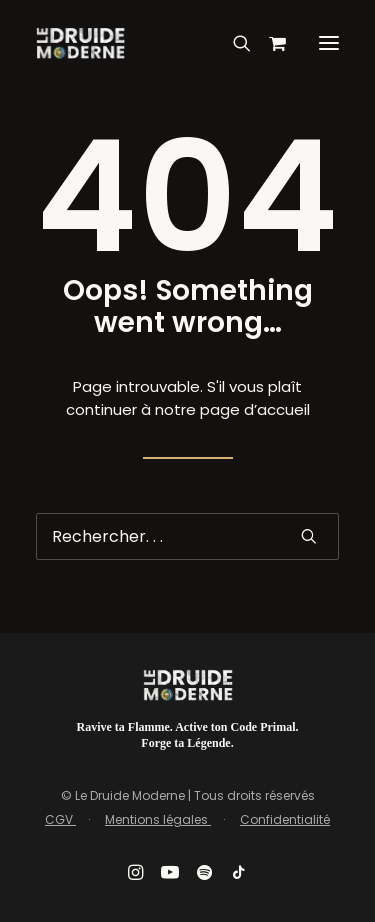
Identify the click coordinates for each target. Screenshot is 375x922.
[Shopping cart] (268, 43)
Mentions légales (158, 819)
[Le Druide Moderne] (80, 43)
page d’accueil (255, 409)
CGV (60, 819)
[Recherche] (233, 43)
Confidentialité (285, 819)
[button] (329, 43)
